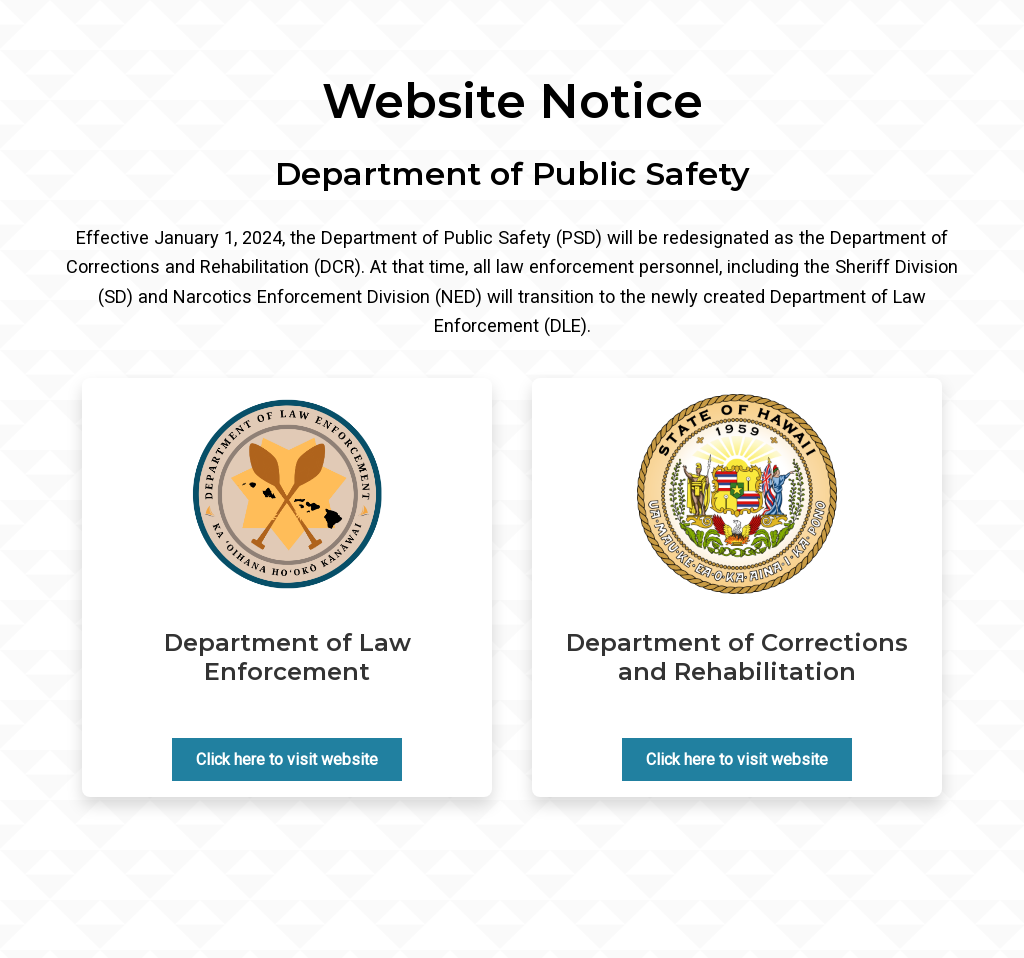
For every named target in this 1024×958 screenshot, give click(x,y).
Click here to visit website (287, 759)
